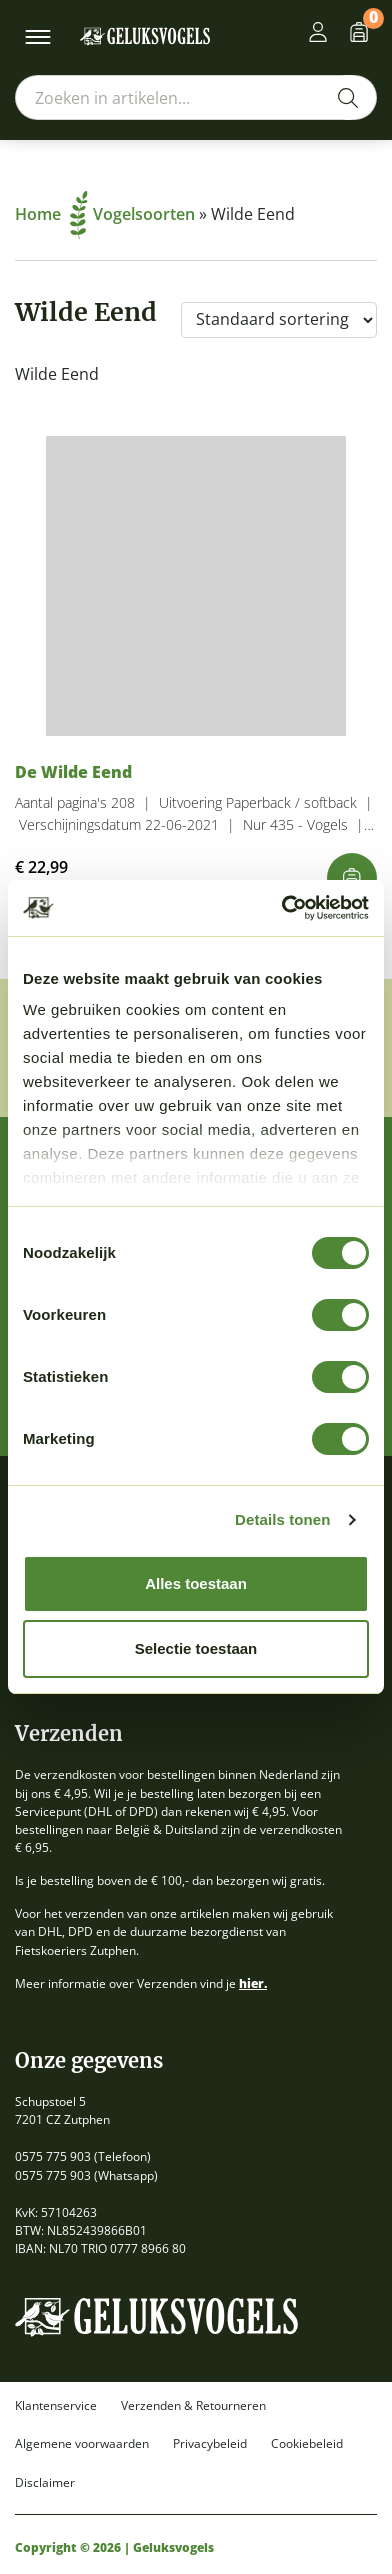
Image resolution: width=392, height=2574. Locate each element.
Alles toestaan (196, 1583)
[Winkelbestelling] (279, 320)
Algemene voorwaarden (82, 2444)
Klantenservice (56, 2406)
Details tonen (282, 1519)
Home (51, 214)
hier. (253, 1983)
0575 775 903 (53, 2156)
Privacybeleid (210, 2444)
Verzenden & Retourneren (193, 2406)
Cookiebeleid (307, 2444)
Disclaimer (45, 2483)
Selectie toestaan (196, 1648)
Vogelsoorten (144, 214)
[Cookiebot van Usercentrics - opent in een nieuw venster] (282, 908)
